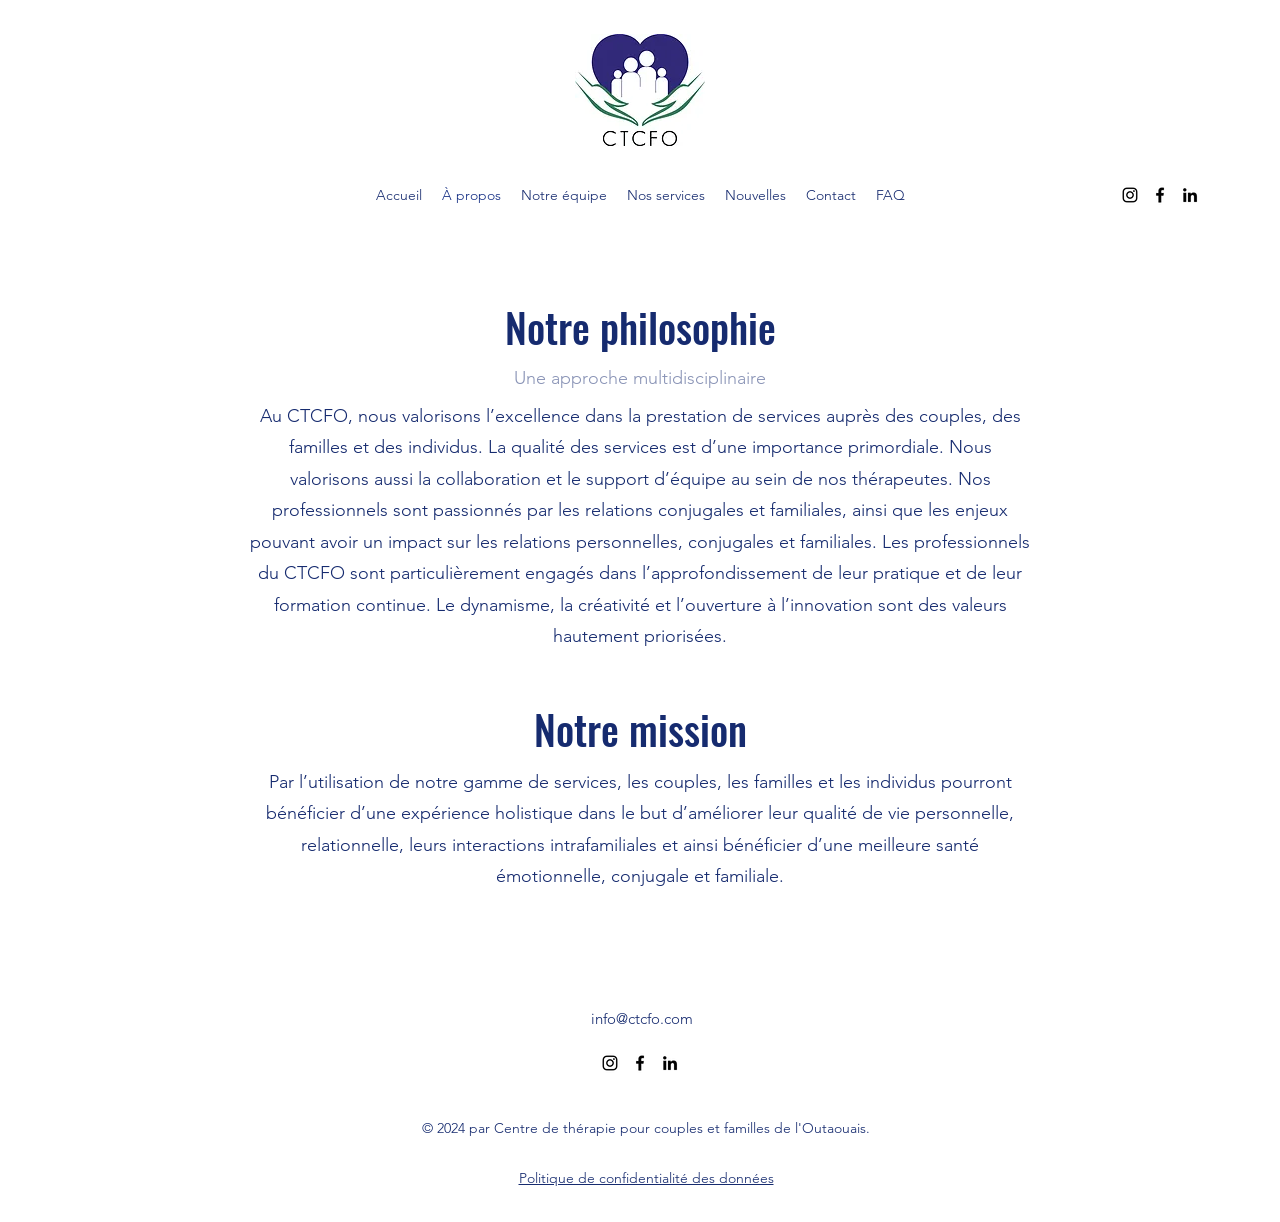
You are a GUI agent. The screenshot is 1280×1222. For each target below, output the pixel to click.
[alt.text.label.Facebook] (1160, 195)
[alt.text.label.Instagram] (1130, 195)
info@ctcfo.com (642, 1018)
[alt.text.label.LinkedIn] (1190, 195)
